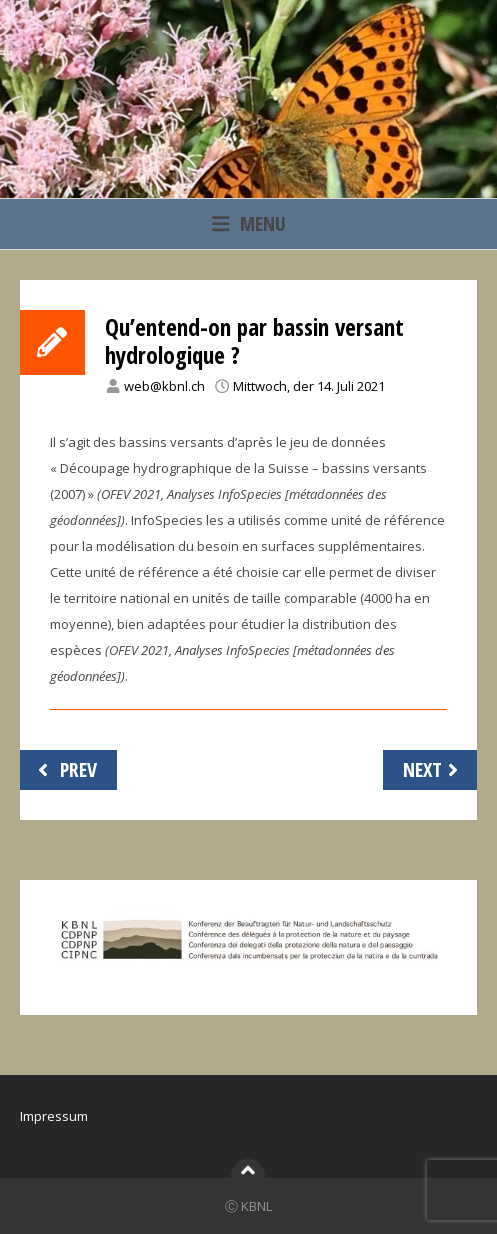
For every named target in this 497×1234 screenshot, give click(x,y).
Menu (249, 223)
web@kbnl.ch (164, 386)
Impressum (54, 1116)
